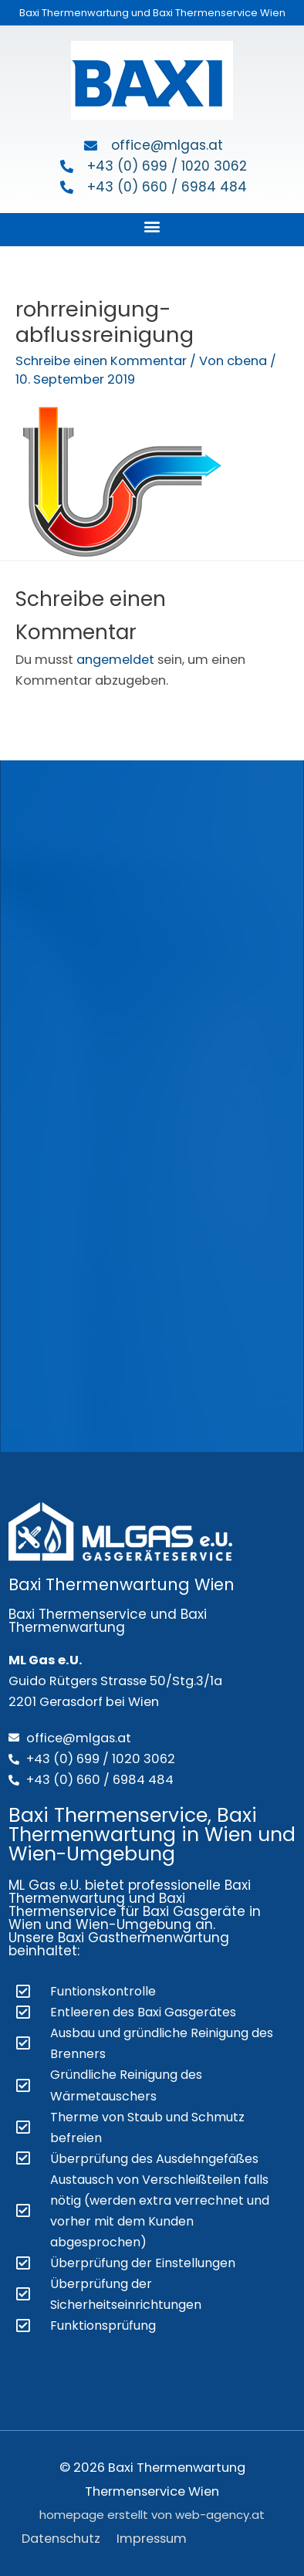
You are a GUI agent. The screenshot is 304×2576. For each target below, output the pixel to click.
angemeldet (115, 660)
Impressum (152, 2538)
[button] (152, 226)
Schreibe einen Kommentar (101, 361)
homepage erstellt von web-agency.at (152, 2515)
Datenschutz (61, 2538)
